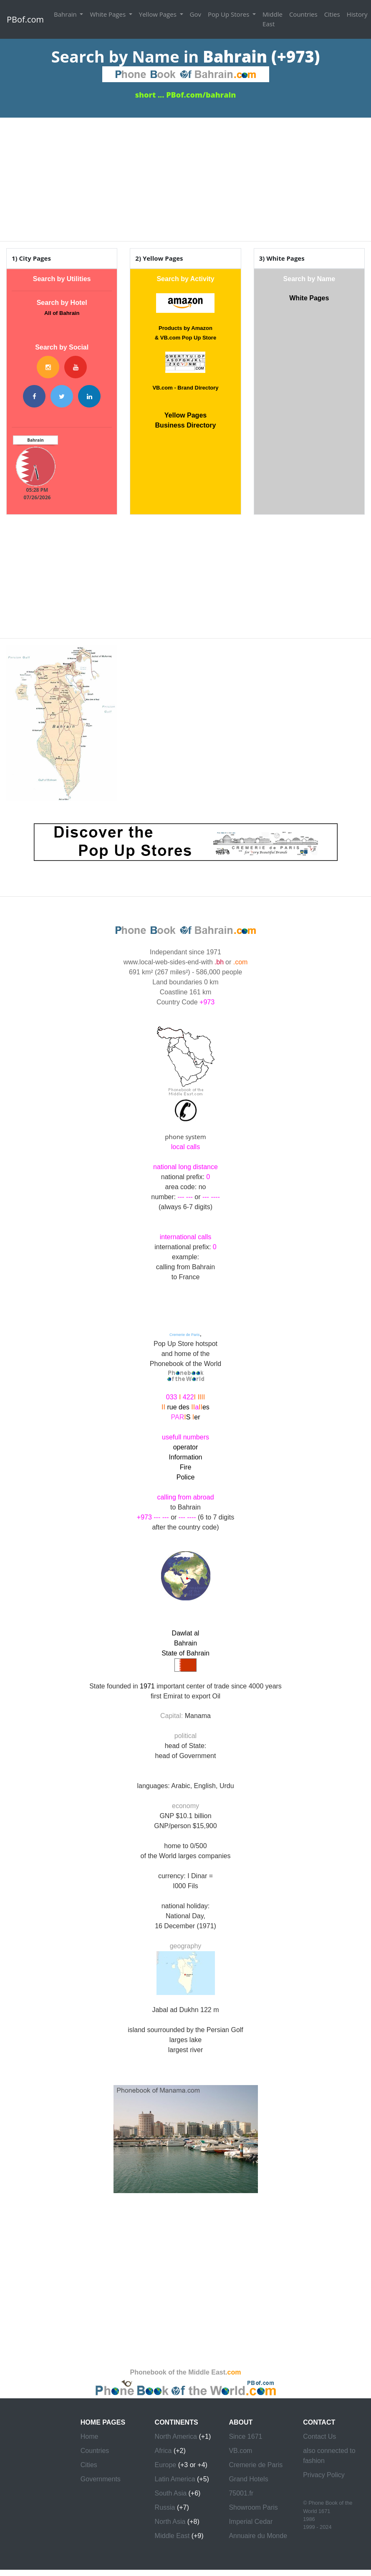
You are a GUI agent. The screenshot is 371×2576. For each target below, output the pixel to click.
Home (89, 2436)
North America (176, 2436)
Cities (332, 14)
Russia (165, 2507)
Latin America (175, 2479)
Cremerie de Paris (256, 2464)
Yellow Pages (158, 14)
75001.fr (241, 2493)
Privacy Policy (324, 2474)
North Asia (170, 2521)
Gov (195, 14)
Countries (303, 14)
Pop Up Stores (229, 14)
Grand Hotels (248, 2479)
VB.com (240, 2450)
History (357, 14)
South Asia (171, 2493)
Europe (166, 2464)
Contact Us (319, 2436)
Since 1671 (245, 2436)
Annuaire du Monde (258, 2535)
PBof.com (25, 19)
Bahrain (66, 14)
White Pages (108, 14)
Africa (163, 2450)
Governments (101, 2479)
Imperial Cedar (251, 2521)
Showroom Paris (253, 2507)
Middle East (272, 19)
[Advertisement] (186, 176)
